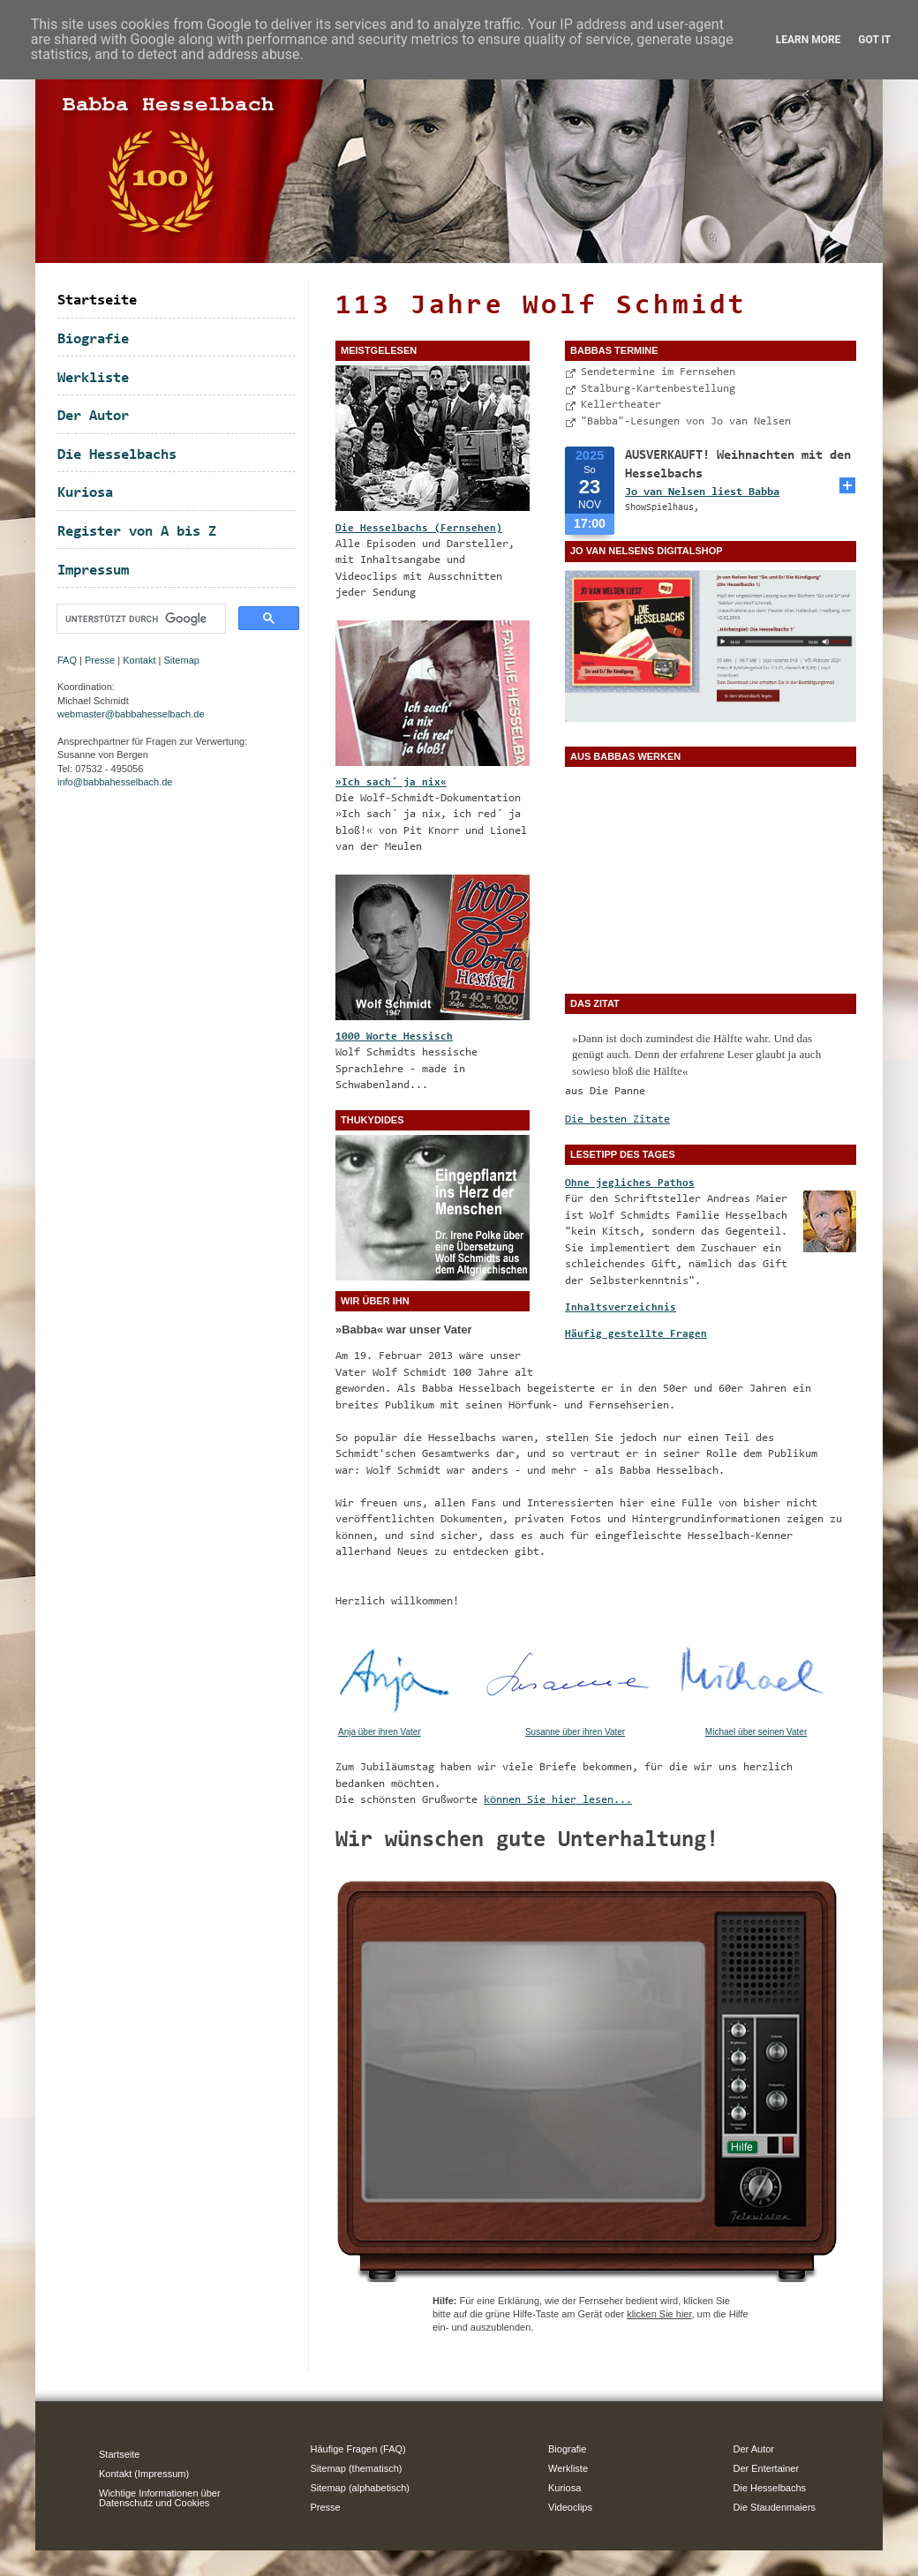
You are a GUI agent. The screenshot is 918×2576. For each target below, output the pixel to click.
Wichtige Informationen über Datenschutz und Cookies (160, 2498)
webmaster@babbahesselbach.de (131, 714)
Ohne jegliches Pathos (630, 1183)
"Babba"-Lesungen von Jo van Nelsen (686, 421)
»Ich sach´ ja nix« (391, 782)
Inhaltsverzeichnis (620, 1308)
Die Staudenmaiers (775, 2507)
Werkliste (93, 378)
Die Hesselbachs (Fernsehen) (418, 528)
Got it (874, 40)
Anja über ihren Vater (379, 1732)
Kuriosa (85, 492)
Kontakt (139, 660)
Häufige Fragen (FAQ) (358, 2449)
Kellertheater (621, 404)
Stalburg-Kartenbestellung (658, 388)
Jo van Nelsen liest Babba (702, 492)
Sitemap (181, 660)
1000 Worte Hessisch (394, 1037)
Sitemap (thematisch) (357, 2468)
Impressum (93, 570)
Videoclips (570, 2507)
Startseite (97, 300)
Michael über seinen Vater (756, 1732)
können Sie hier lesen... (558, 1800)
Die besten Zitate (617, 1119)
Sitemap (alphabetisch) (360, 2487)
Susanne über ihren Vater (575, 1732)
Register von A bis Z (136, 531)
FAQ (67, 660)
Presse (100, 660)
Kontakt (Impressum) (144, 2473)
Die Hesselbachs (117, 454)
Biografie (93, 339)
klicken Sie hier (659, 2314)
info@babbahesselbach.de (114, 782)
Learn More (808, 40)
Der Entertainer (767, 2468)
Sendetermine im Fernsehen (658, 372)
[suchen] (139, 619)
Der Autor (93, 416)
